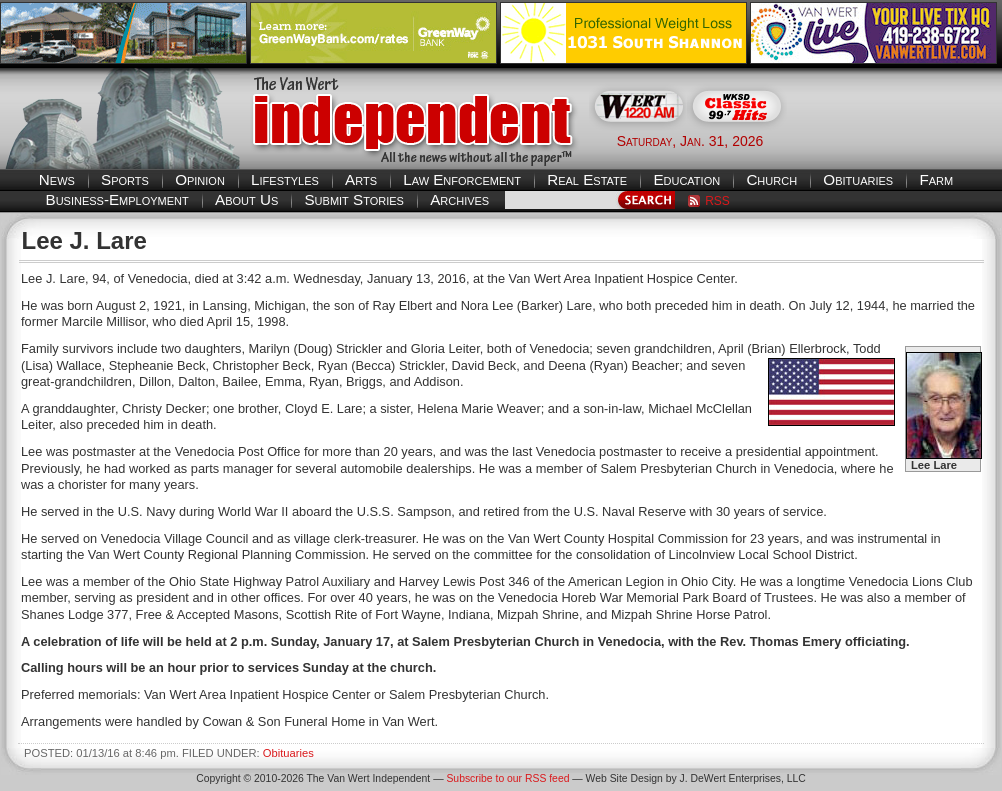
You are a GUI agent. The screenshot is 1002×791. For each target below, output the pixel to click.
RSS (717, 201)
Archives (459, 199)
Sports (125, 179)
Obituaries (858, 179)
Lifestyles (285, 179)
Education (686, 179)
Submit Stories (353, 199)
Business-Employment (117, 199)
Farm (936, 179)
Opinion (200, 179)
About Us (246, 199)
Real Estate (587, 179)
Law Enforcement (462, 179)
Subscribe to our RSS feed (507, 778)
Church (771, 179)
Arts (361, 179)
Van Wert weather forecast (902, 140)
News (57, 179)
